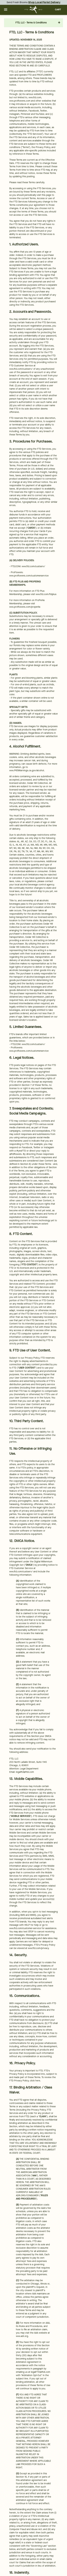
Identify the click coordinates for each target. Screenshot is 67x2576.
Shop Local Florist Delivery (44, 2)
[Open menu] (5, 10)
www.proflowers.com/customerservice (29, 575)
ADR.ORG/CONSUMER (27, 2195)
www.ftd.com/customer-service (25, 1928)
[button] (5, 10)
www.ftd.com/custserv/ (21, 369)
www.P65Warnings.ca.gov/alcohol (26, 770)
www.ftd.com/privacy (38, 1948)
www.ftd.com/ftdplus (46, 594)
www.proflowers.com (19, 100)
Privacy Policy (32, 1357)
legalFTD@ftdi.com (40, 2372)
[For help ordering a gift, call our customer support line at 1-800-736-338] (33, 9)
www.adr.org (22, 2336)
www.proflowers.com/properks (24, 606)
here (37, 2080)
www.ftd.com (35, 97)
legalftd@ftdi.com (25, 1772)
